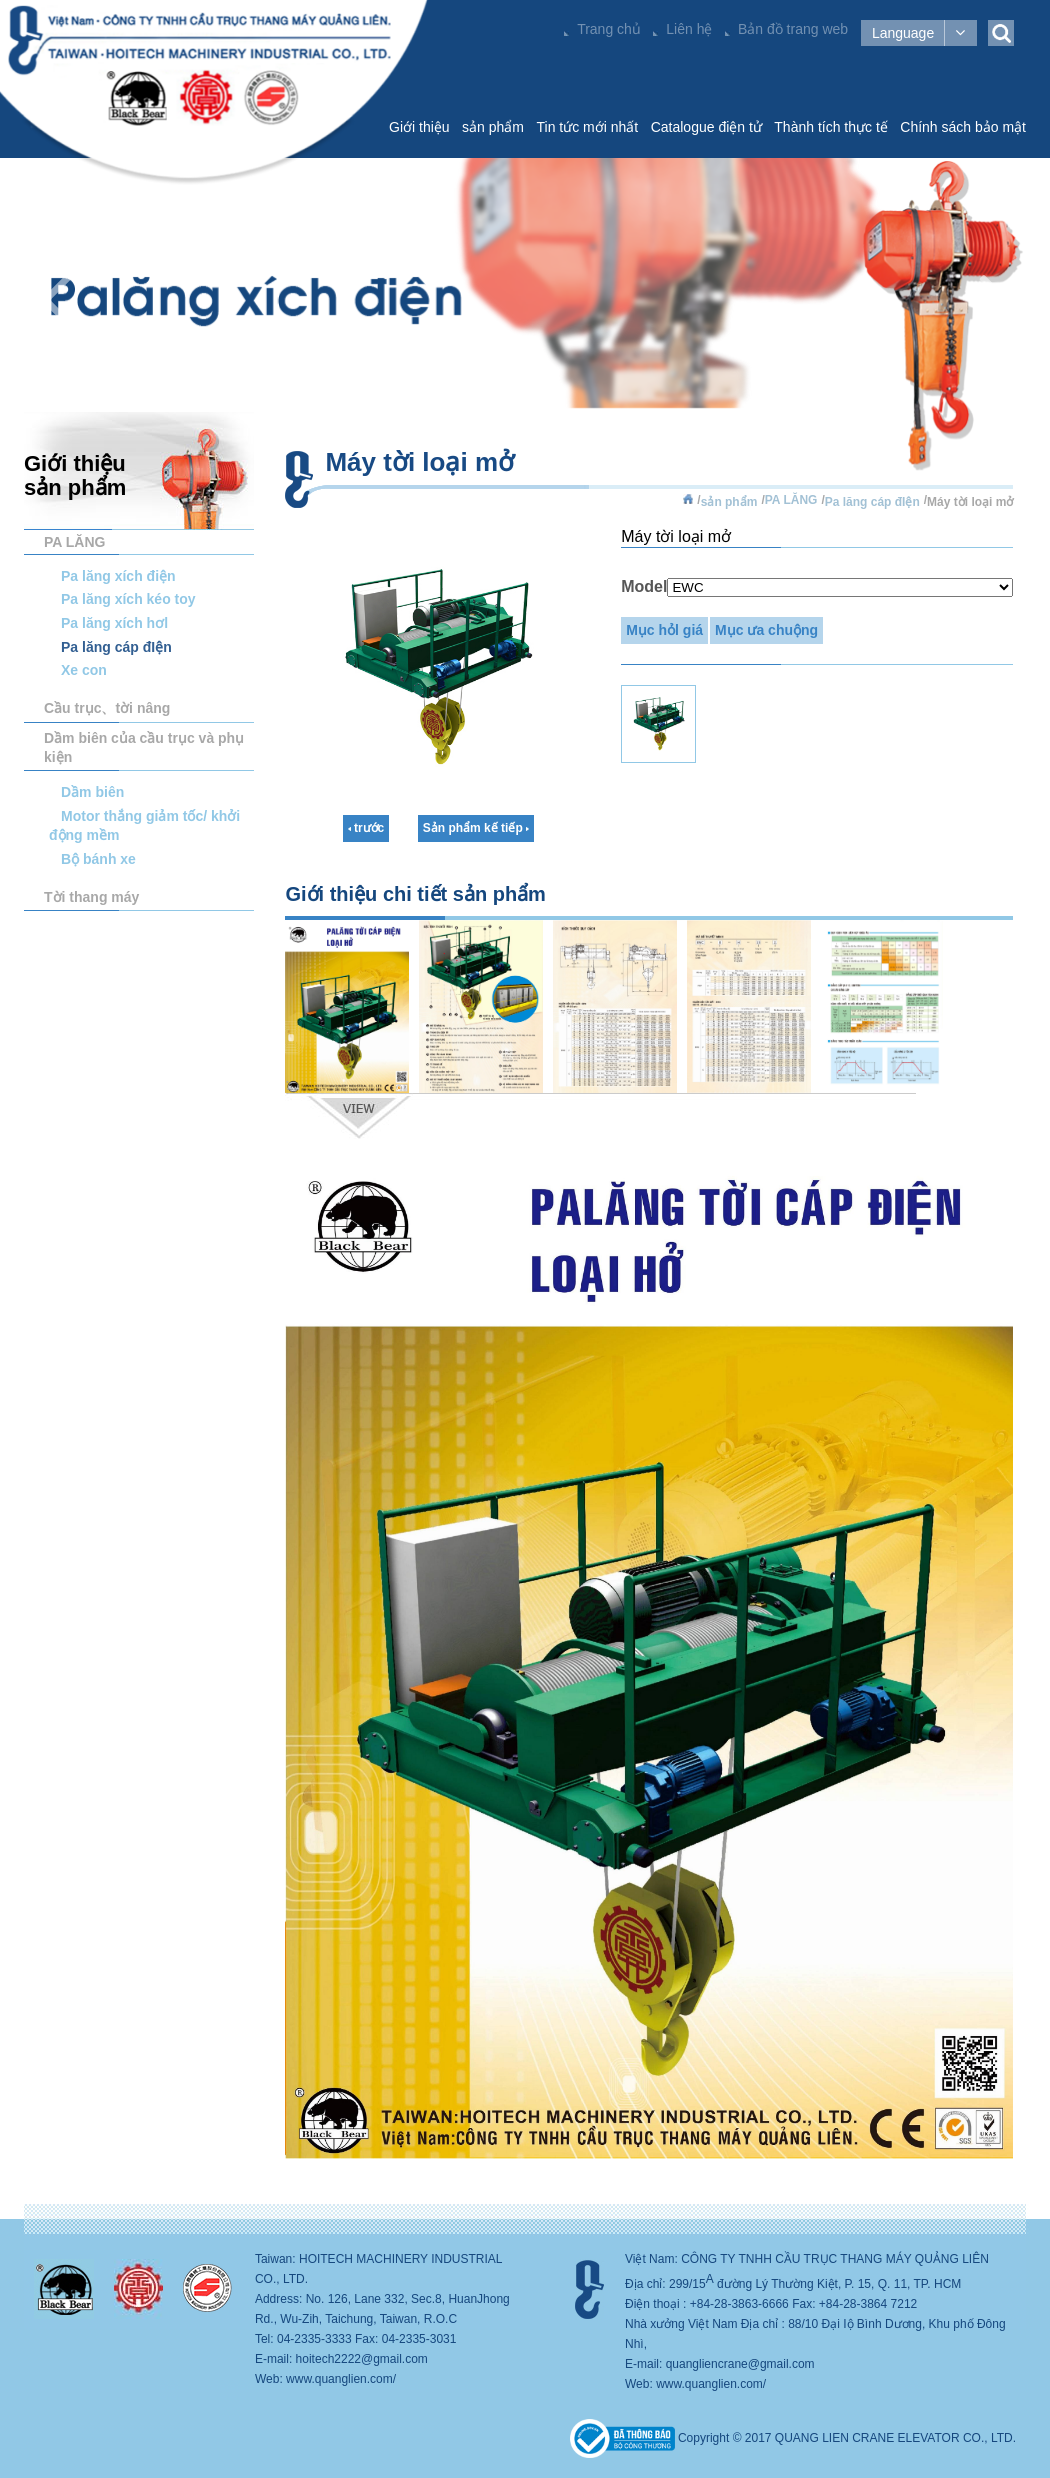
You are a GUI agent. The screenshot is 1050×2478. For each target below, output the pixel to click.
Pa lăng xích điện (118, 576)
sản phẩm (493, 127)
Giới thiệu (419, 127)
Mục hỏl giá (664, 630)
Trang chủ (609, 29)
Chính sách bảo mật (963, 127)
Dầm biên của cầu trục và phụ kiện (144, 747)
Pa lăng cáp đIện (116, 647)
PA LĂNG (74, 542)
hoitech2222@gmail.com (362, 2359)
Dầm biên (92, 792)
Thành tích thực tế (831, 127)
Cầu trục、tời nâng (107, 708)
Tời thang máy (91, 897)
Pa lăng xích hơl (114, 623)
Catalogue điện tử (706, 127)
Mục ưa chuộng (766, 630)
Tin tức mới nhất (587, 127)
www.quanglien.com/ (341, 2379)
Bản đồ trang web (793, 29)
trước (366, 828)
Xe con (84, 670)
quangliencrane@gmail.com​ (740, 2364)
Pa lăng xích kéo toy (128, 599)
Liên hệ (689, 29)
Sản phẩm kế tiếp (476, 828)
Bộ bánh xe (98, 859)
